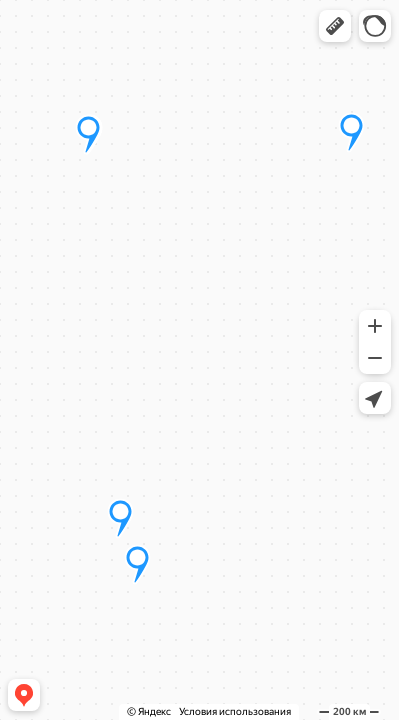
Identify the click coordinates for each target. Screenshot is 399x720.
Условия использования (235, 711)
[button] (335, 26)
